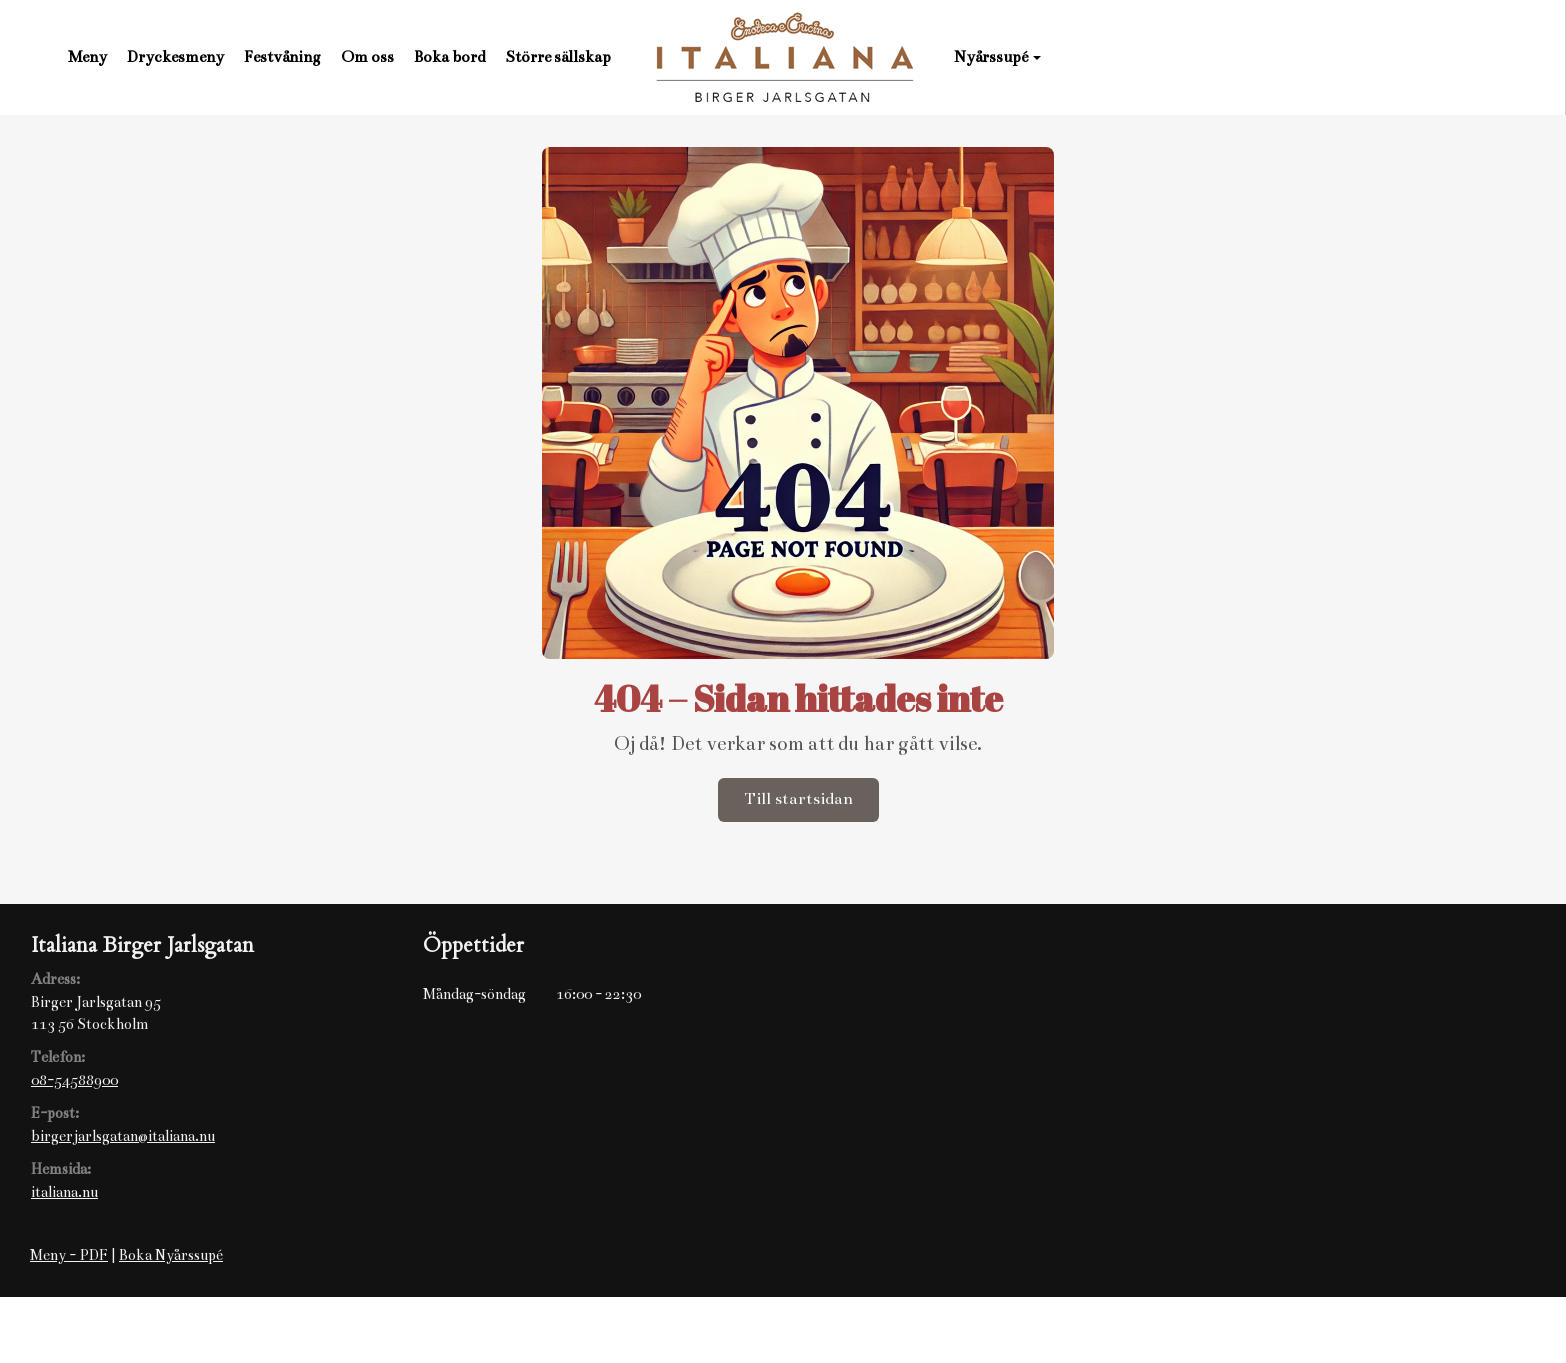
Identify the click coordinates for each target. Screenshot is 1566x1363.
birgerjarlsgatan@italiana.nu (123, 1136)
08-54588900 (74, 1080)
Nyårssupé (997, 56)
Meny (87, 56)
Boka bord (449, 56)
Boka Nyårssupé (171, 1255)
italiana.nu (64, 1192)
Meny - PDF (69, 1255)
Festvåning (282, 56)
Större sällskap (558, 56)
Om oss (367, 56)
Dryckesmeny (175, 56)
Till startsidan (798, 799)
